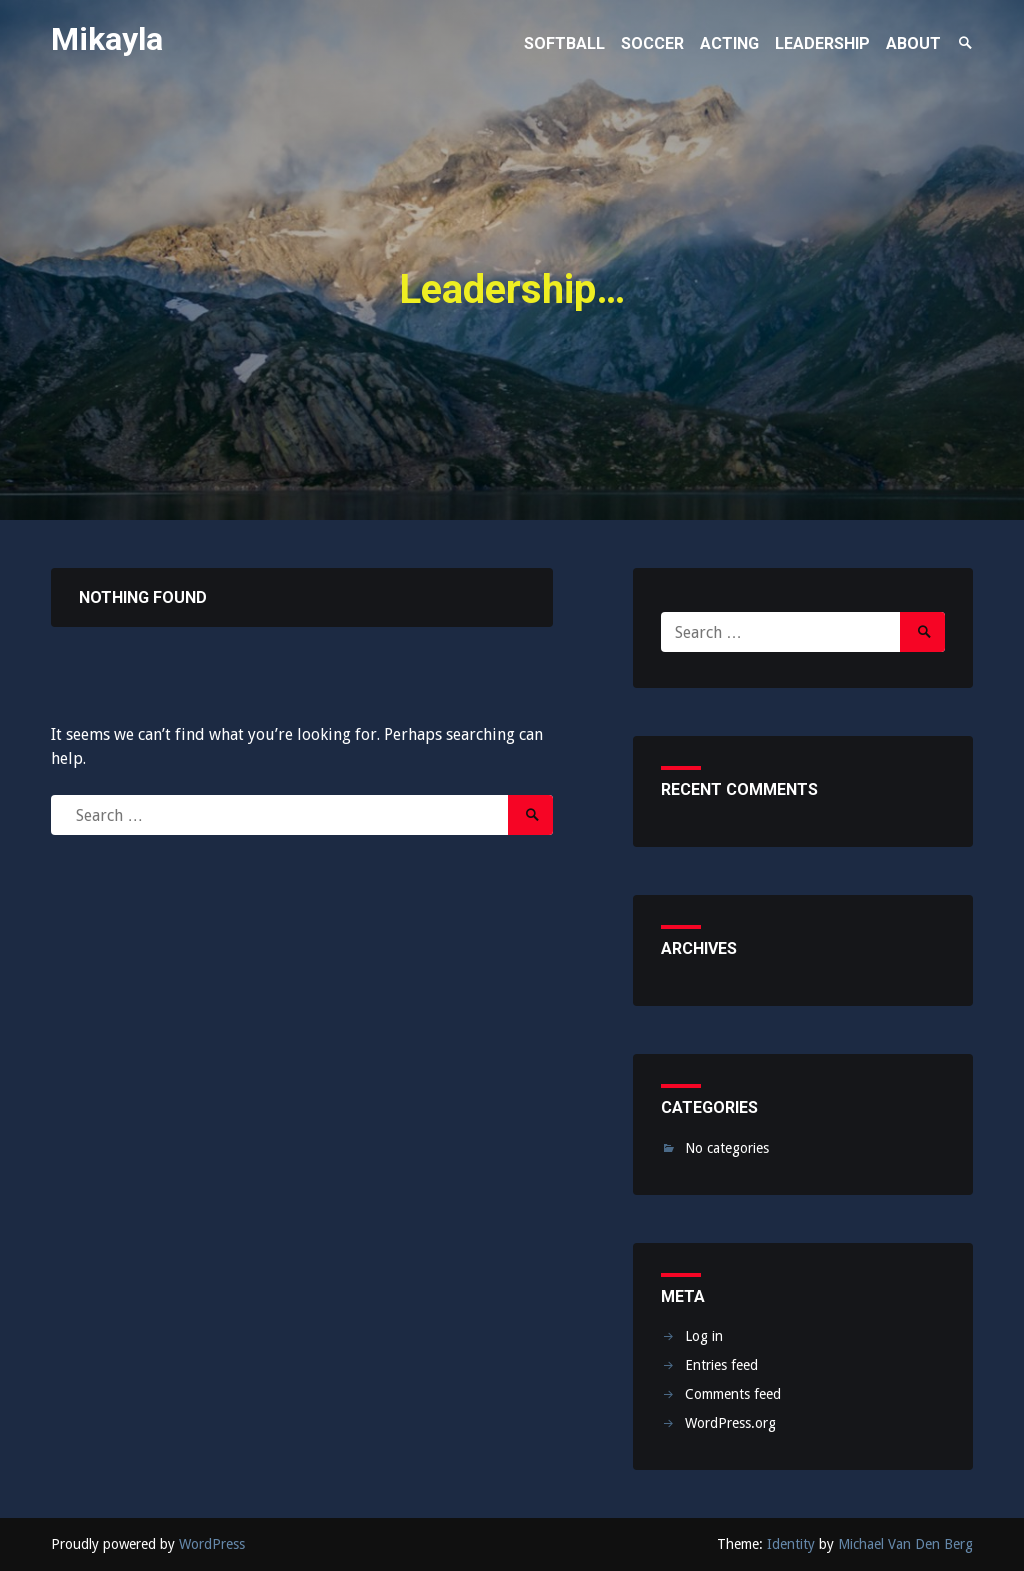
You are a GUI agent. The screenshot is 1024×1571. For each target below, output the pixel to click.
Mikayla (107, 39)
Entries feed (721, 1365)
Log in (704, 1336)
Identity (791, 1544)
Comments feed (733, 1394)
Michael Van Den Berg (905, 1544)
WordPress (212, 1544)
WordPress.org (730, 1423)
